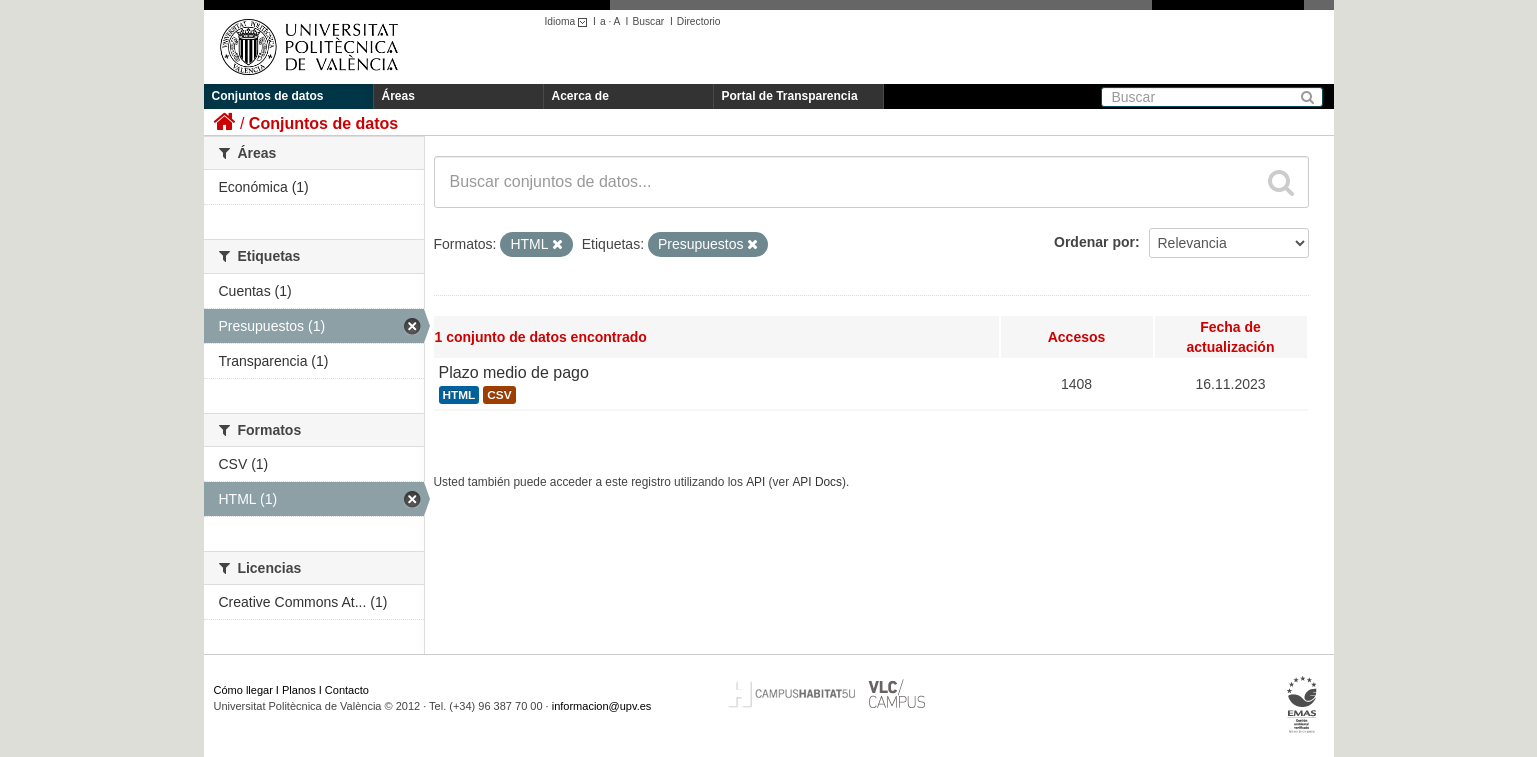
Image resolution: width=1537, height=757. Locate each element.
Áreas (398, 96)
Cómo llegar (243, 690)
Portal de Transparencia (790, 96)
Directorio (699, 21)
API (755, 482)
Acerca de (580, 96)
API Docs (817, 482)
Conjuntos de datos (268, 96)
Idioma (569, 21)
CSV (499, 395)
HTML (459, 395)
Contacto (347, 690)
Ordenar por (1094, 242)
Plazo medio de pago (514, 372)
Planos (299, 690)
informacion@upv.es (602, 706)
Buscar (648, 21)
